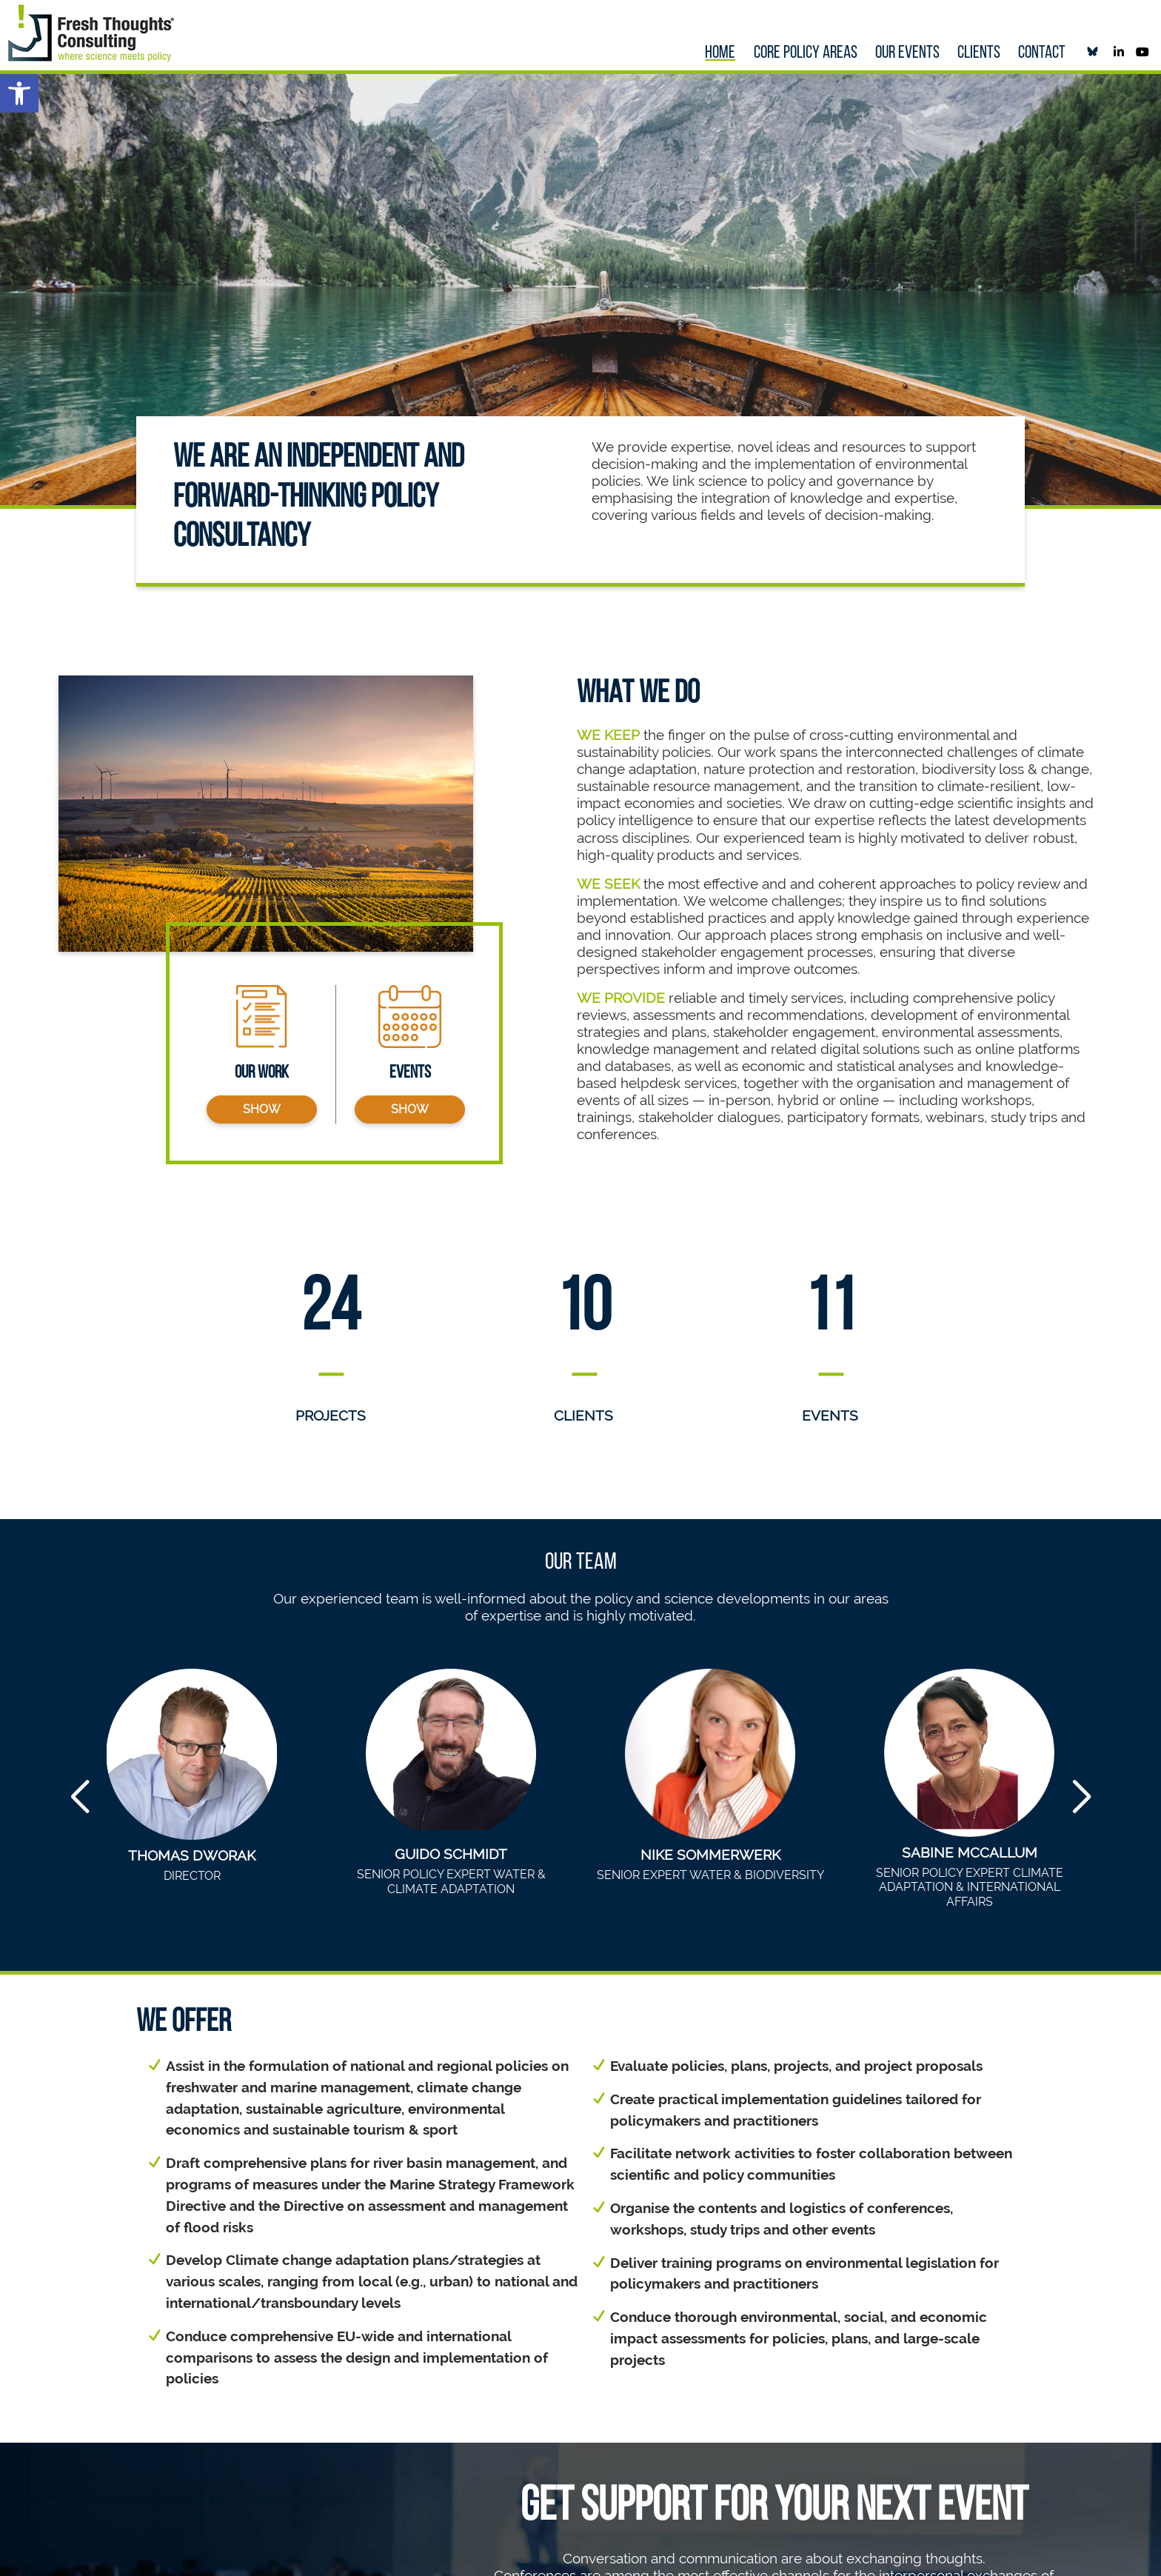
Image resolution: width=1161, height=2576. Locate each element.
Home (720, 53)
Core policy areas (805, 53)
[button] (19, 93)
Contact (1041, 53)
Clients (978, 53)
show (262, 1109)
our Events (907, 53)
